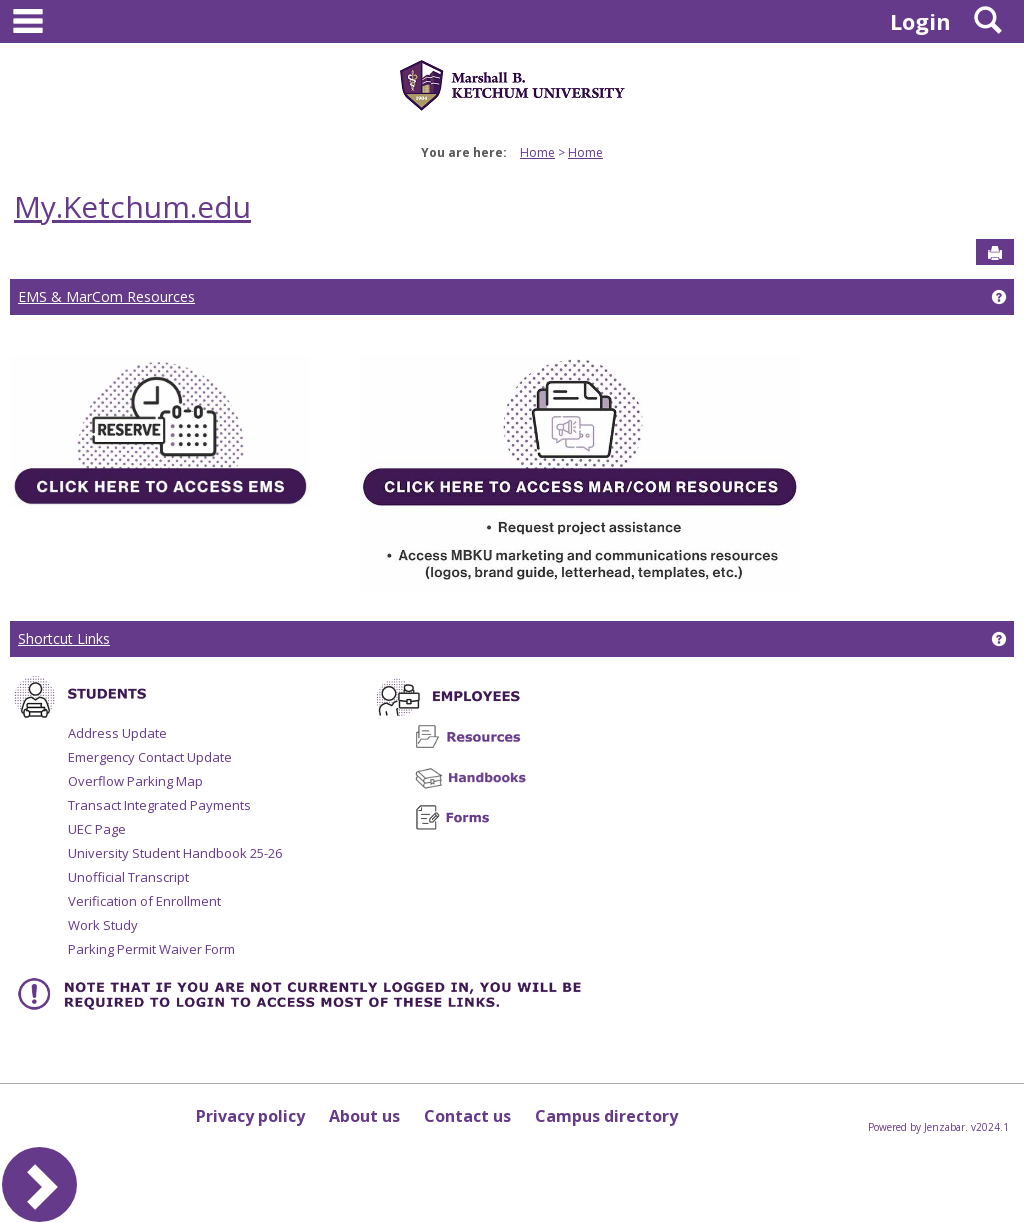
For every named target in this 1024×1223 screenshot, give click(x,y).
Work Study (103, 925)
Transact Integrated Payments (159, 805)
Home (537, 152)
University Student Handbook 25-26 (175, 853)
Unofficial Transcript (128, 877)
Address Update (117, 733)
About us (364, 1116)
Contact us (467, 1116)
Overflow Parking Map (135, 781)
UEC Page (97, 829)
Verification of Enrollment (144, 901)
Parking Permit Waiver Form (151, 949)
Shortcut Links (64, 638)
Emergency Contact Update (150, 757)
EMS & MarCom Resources (106, 296)
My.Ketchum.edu (132, 206)
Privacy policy (250, 1116)
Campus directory (606, 1116)
